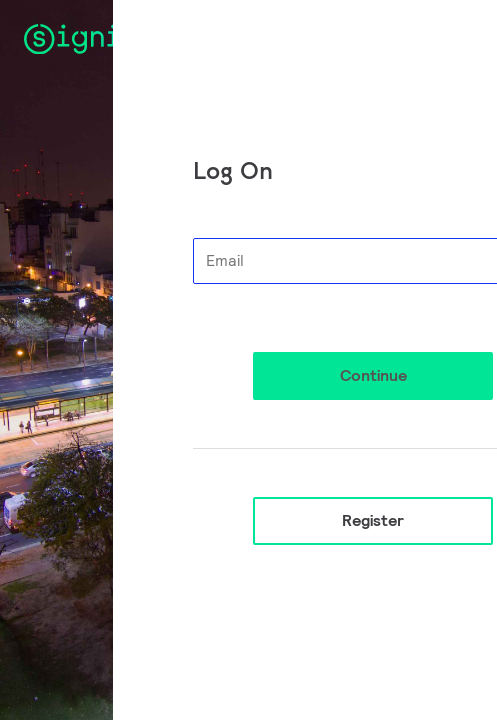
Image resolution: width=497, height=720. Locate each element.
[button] (373, 376)
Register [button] (373, 520)
